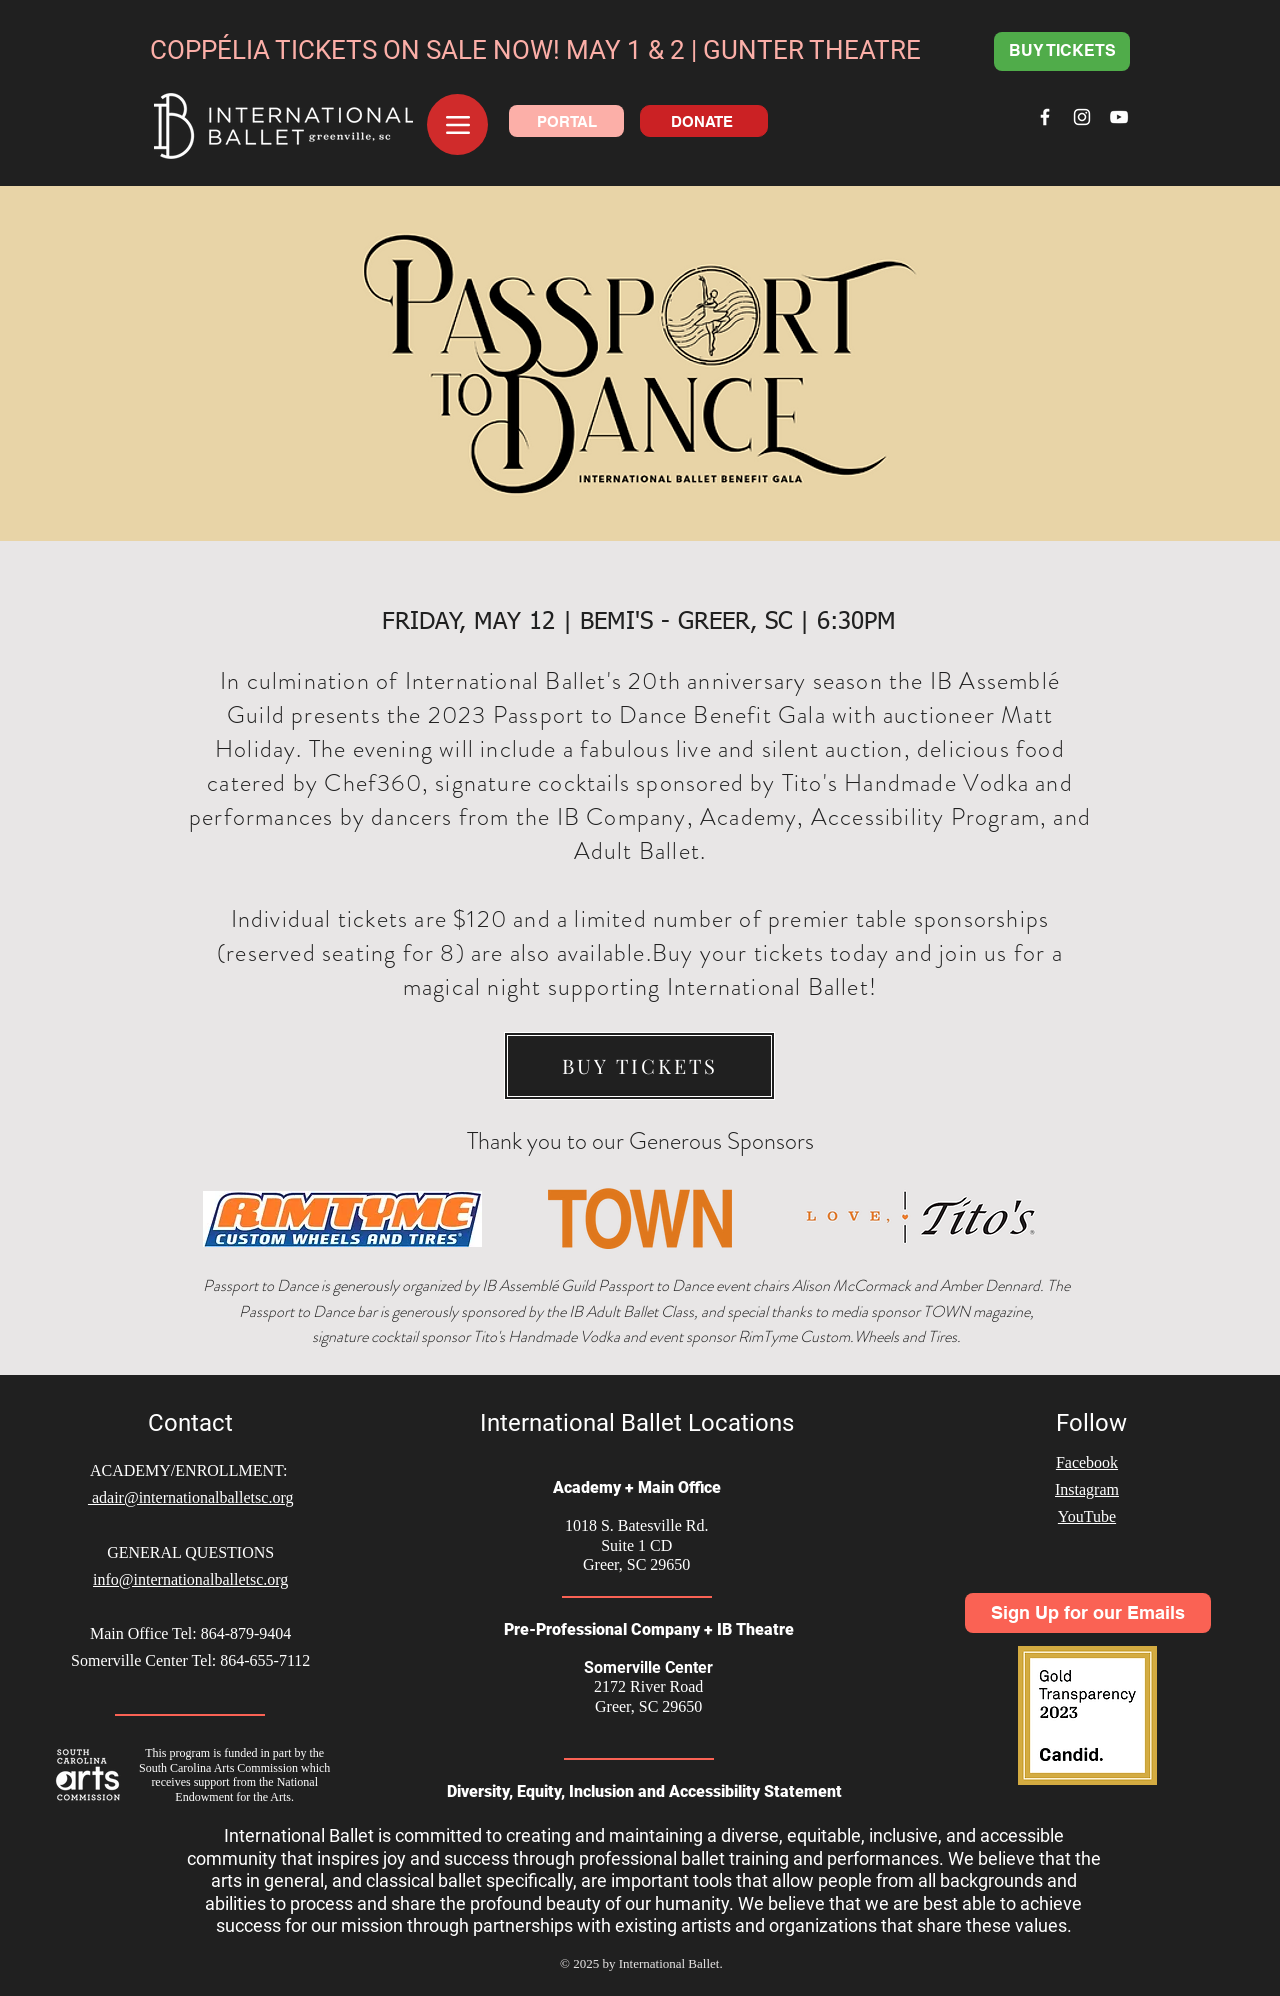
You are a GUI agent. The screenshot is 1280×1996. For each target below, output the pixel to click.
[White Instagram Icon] (1082, 117)
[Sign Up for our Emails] (1088, 1613)
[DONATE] (704, 121)
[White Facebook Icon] (1045, 117)
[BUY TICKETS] (1062, 51)
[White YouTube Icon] (1119, 117)
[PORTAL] (566, 121)
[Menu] (457, 124)
